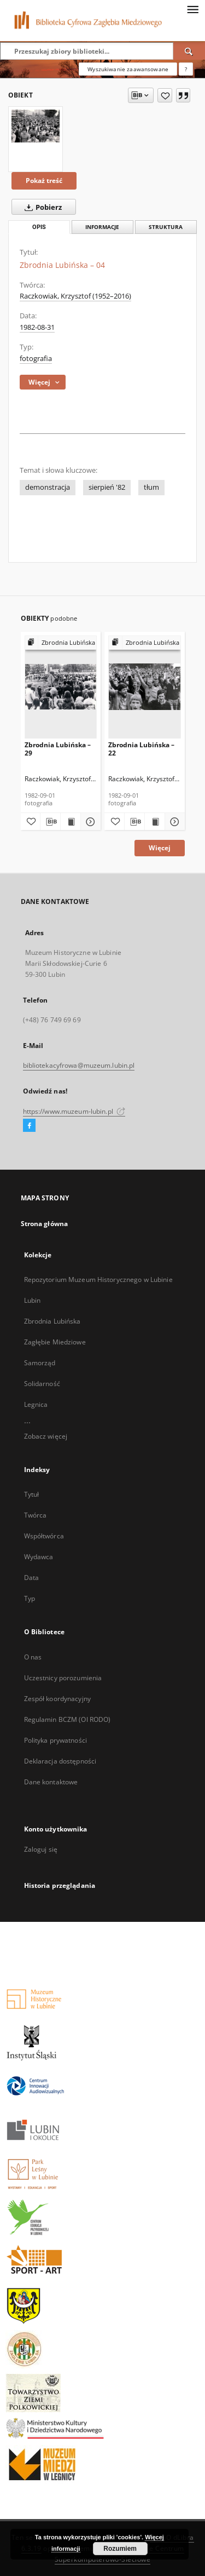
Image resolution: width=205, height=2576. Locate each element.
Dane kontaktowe (51, 1782)
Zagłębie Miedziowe (55, 1342)
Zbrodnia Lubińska (52, 1321)
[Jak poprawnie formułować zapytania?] (186, 69)
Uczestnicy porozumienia (63, 1677)
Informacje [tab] (102, 227)
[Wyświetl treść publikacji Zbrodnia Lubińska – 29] (70, 822)
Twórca (35, 1515)
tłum (151, 487)
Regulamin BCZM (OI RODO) (67, 1719)
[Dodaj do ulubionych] (164, 95)
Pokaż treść (44, 180)
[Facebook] (29, 1126)
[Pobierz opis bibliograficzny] (50, 822)
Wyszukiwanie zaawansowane (127, 69)
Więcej (160, 847)
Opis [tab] (39, 227)
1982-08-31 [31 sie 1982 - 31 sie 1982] (37, 327)
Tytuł (31, 1494)
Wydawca (39, 1556)
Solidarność (42, 1383)
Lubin (32, 1300)
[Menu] (192, 9)
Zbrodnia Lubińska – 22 (141, 748)
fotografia (36, 358)
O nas (33, 1657)
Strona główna (44, 1223)
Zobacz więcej (46, 1436)
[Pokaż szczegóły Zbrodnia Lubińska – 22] (173, 822)
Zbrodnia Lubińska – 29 (58, 748)
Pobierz (41, 207)
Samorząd (40, 1362)
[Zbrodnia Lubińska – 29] (61, 686)
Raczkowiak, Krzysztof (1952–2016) (75, 296)
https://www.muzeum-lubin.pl (74, 1111)
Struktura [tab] (166, 227)
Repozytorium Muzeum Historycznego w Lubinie (98, 1279)
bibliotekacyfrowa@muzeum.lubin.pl (79, 1065)
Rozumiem (120, 2548)
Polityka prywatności (55, 1740)
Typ (29, 1598)
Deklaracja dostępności (60, 1761)
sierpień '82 (107, 487)
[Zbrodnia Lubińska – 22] (144, 686)
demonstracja (47, 487)
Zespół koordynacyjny (57, 1698)
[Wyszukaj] (189, 51)
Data (31, 1577)
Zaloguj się (41, 1849)
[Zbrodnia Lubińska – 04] (35, 126)
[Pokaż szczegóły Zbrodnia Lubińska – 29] (89, 822)
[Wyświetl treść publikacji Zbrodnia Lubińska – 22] (155, 822)
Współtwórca (44, 1536)
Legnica (36, 1404)
